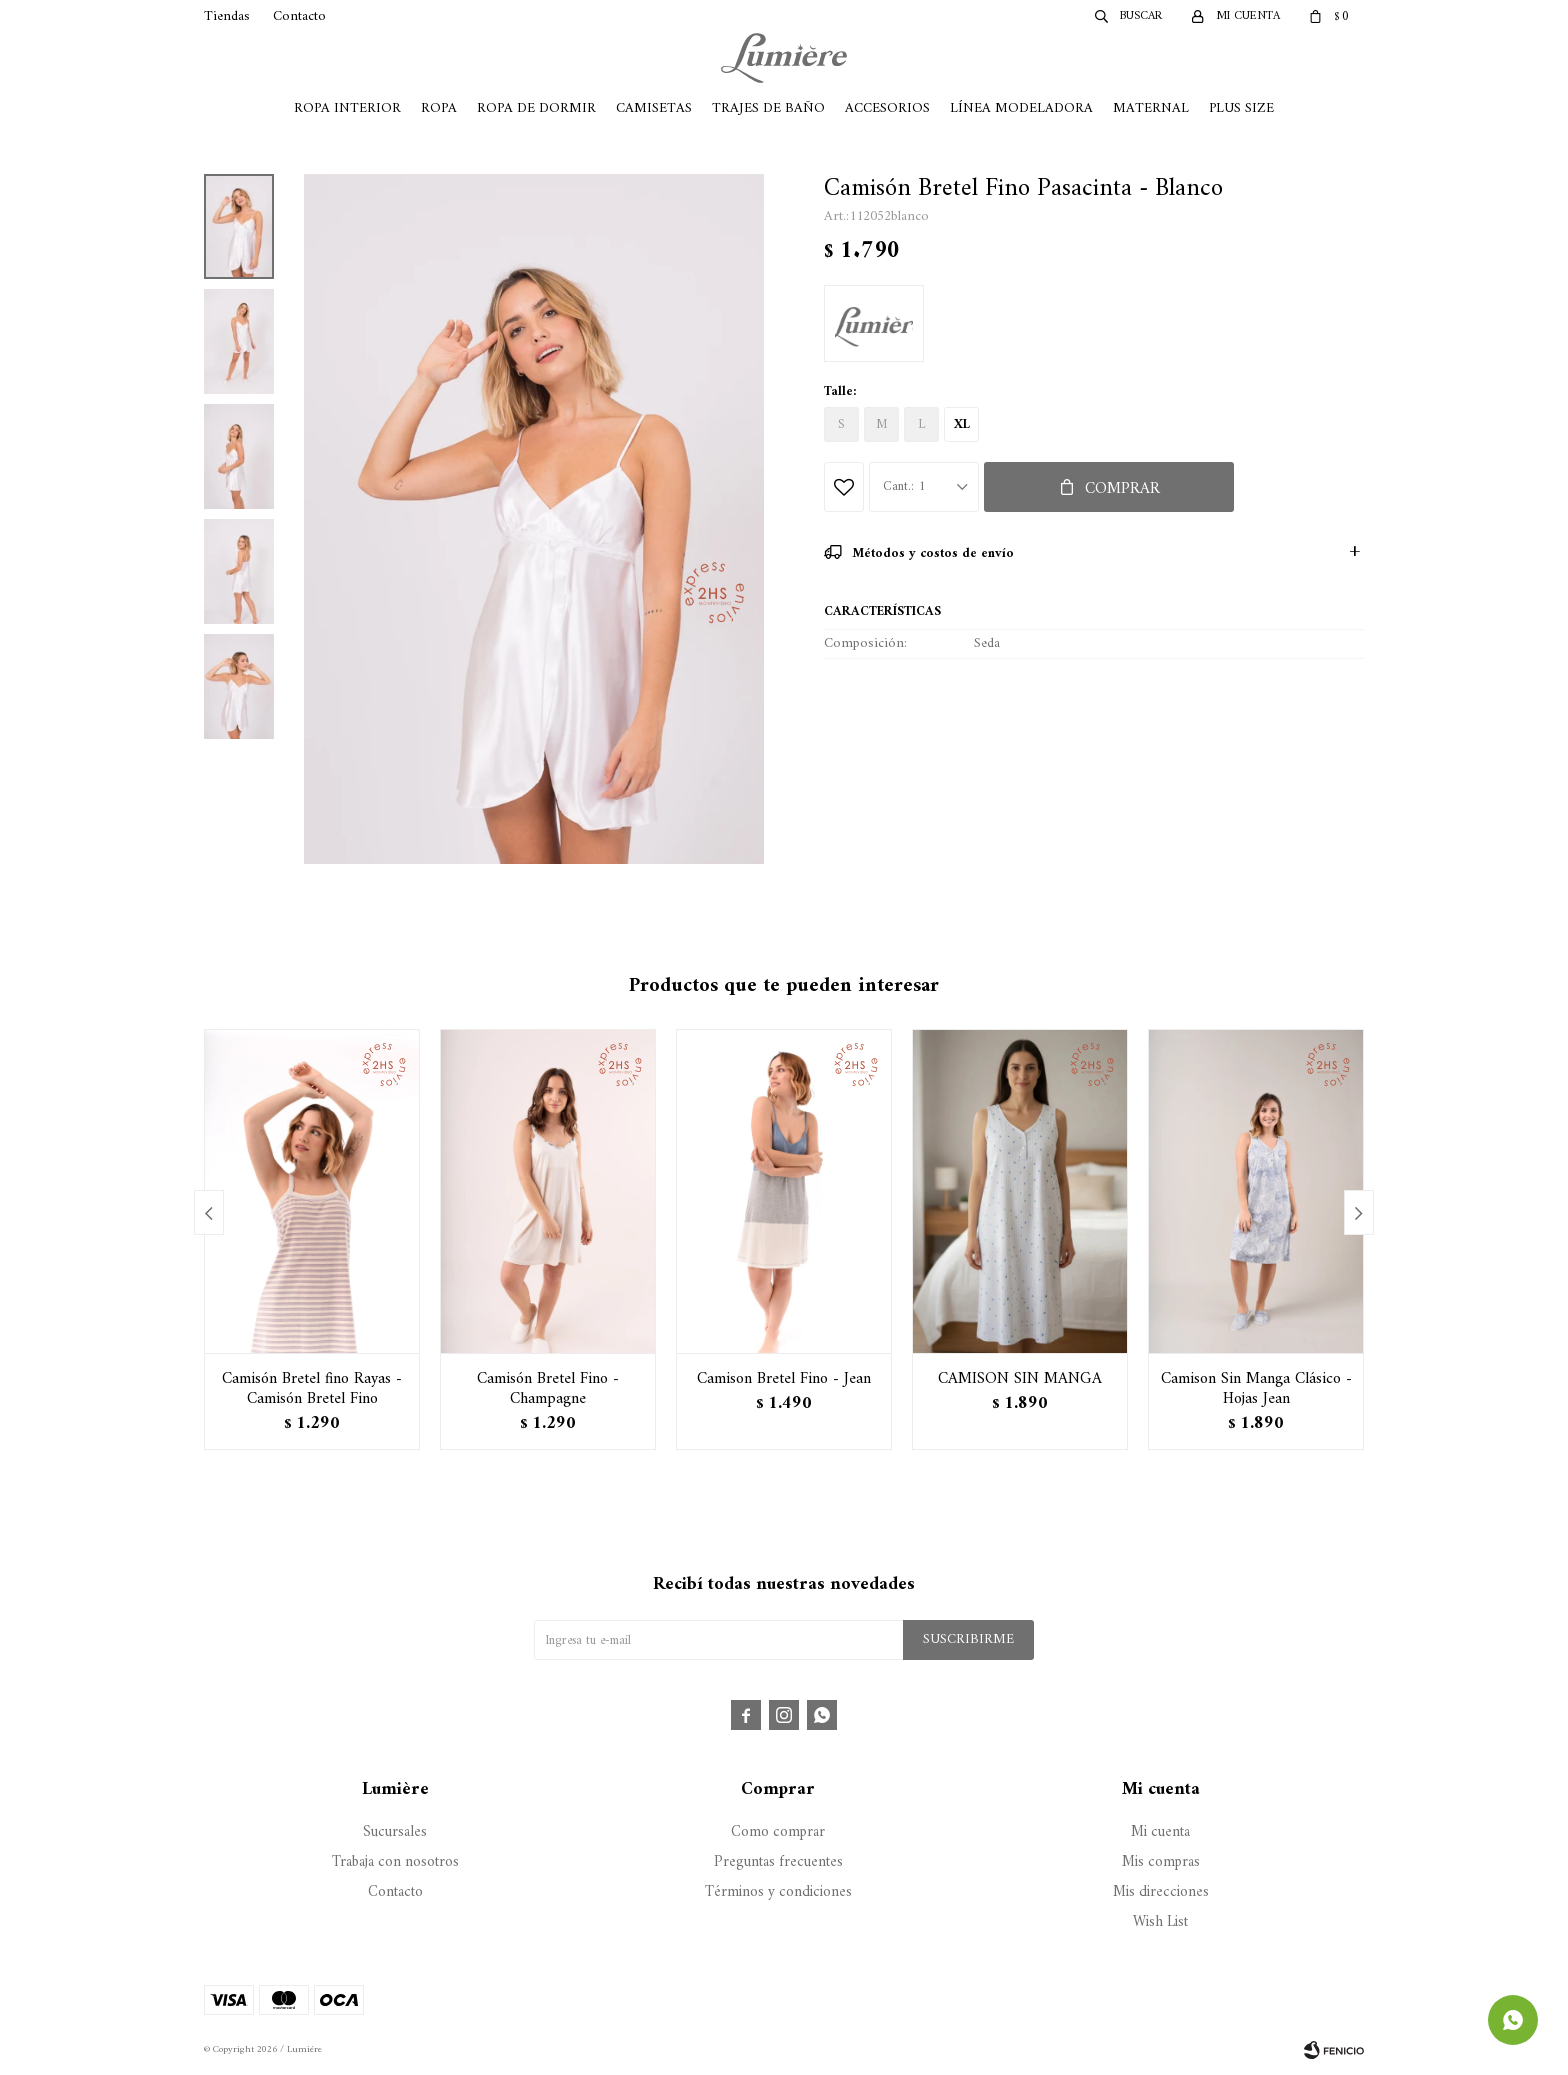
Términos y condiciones (778, 1892)
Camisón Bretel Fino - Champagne (548, 1389)
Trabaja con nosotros (395, 1862)
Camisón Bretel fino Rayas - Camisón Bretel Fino (312, 1389)
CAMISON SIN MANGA (1020, 1379)
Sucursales (395, 1832)
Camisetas (654, 108)
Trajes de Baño (768, 108)
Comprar (1122, 489)
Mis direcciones (1161, 1892)
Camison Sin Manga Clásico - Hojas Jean (1256, 1389)
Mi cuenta (1160, 1832)
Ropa (439, 108)
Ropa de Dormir (536, 108)
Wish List (1160, 1922)
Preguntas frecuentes (778, 1862)
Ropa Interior (347, 108)
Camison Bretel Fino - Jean (784, 1379)
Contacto (299, 16)
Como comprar (778, 1832)
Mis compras (1161, 1862)
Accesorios (887, 108)
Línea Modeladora (1021, 108)
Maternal (1151, 108)
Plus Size (1241, 108)
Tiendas (227, 16)
